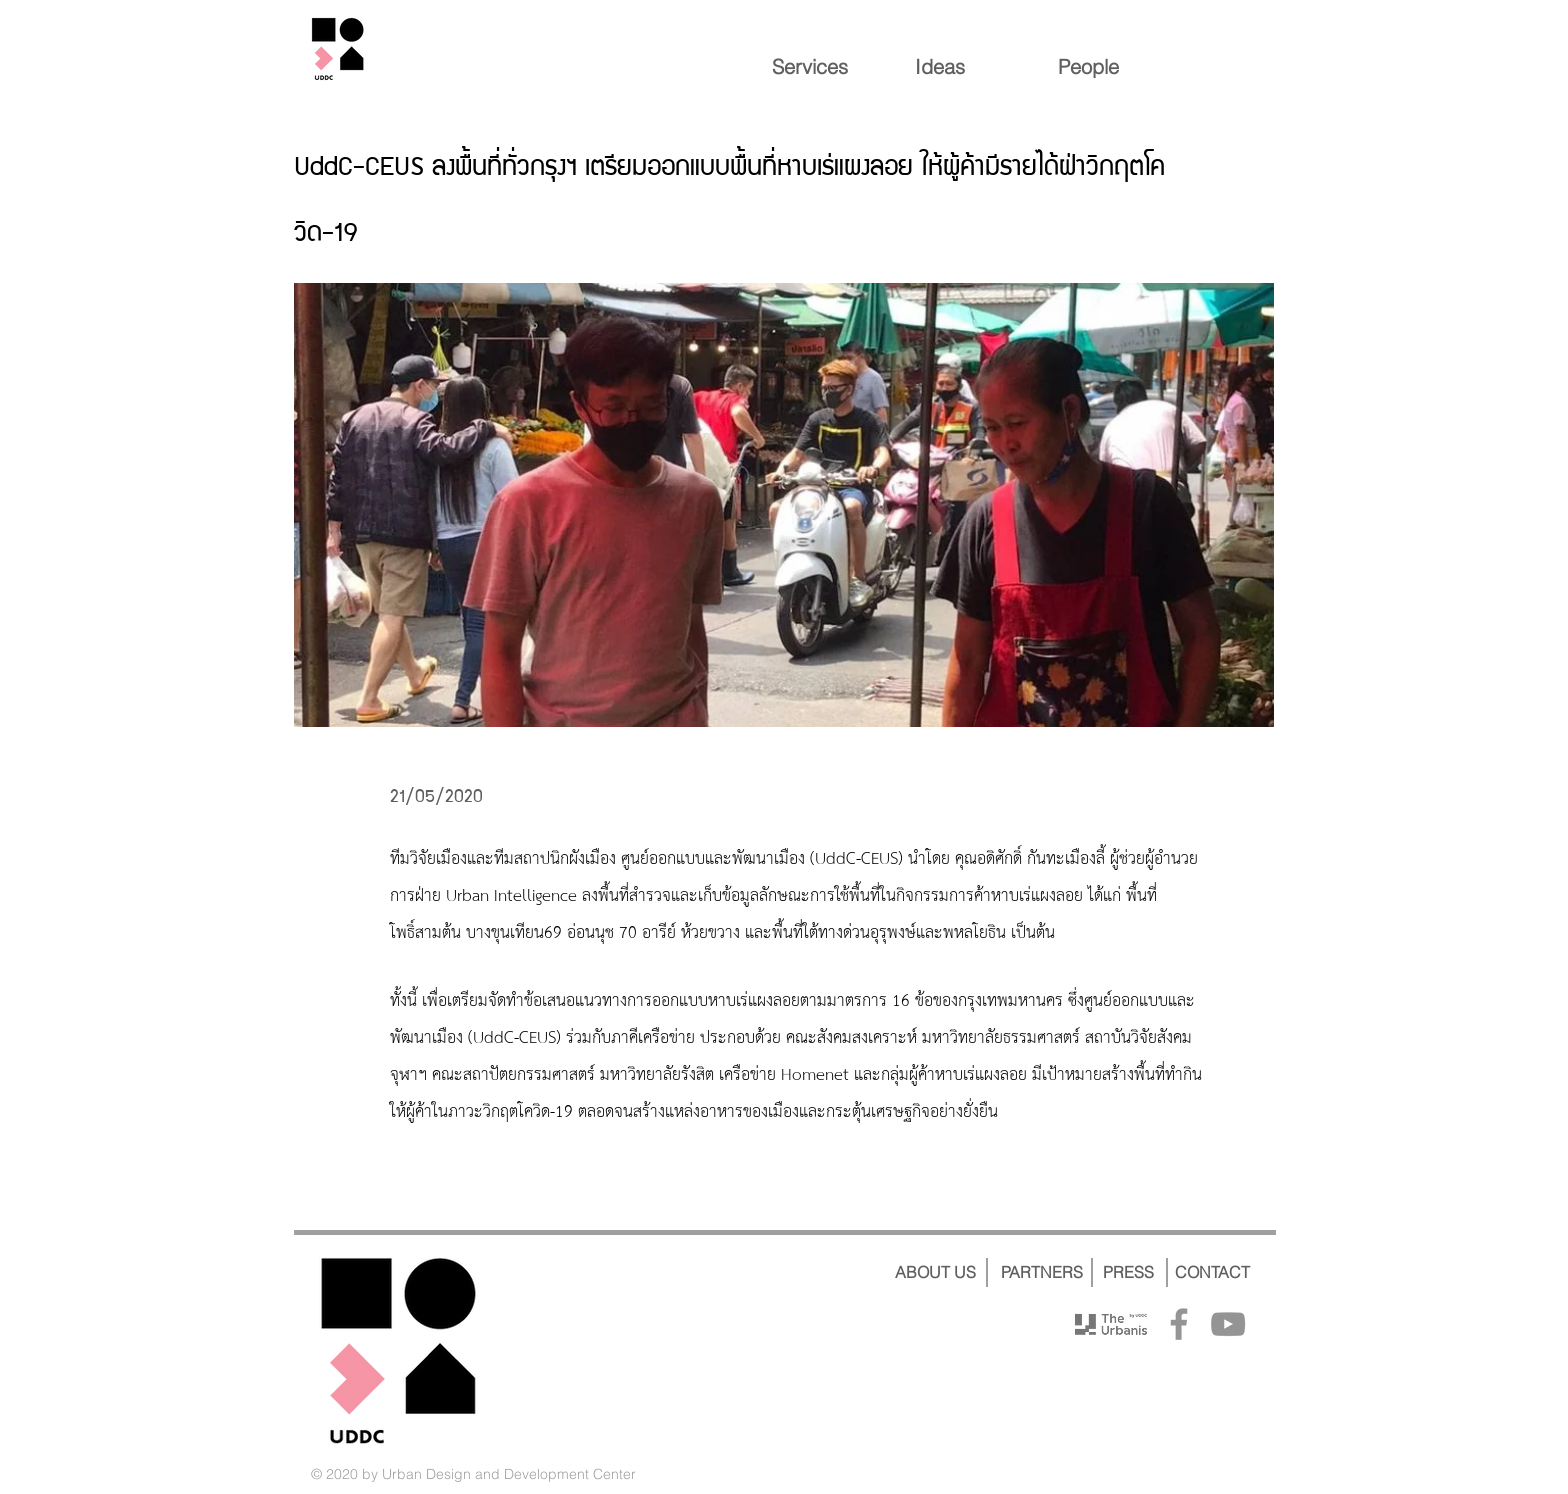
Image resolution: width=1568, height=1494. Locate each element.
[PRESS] (1128, 1272)
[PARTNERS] (1041, 1272)
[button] (784, 505)
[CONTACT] (1212, 1272)
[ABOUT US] (935, 1272)
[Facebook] (1179, 1324)
